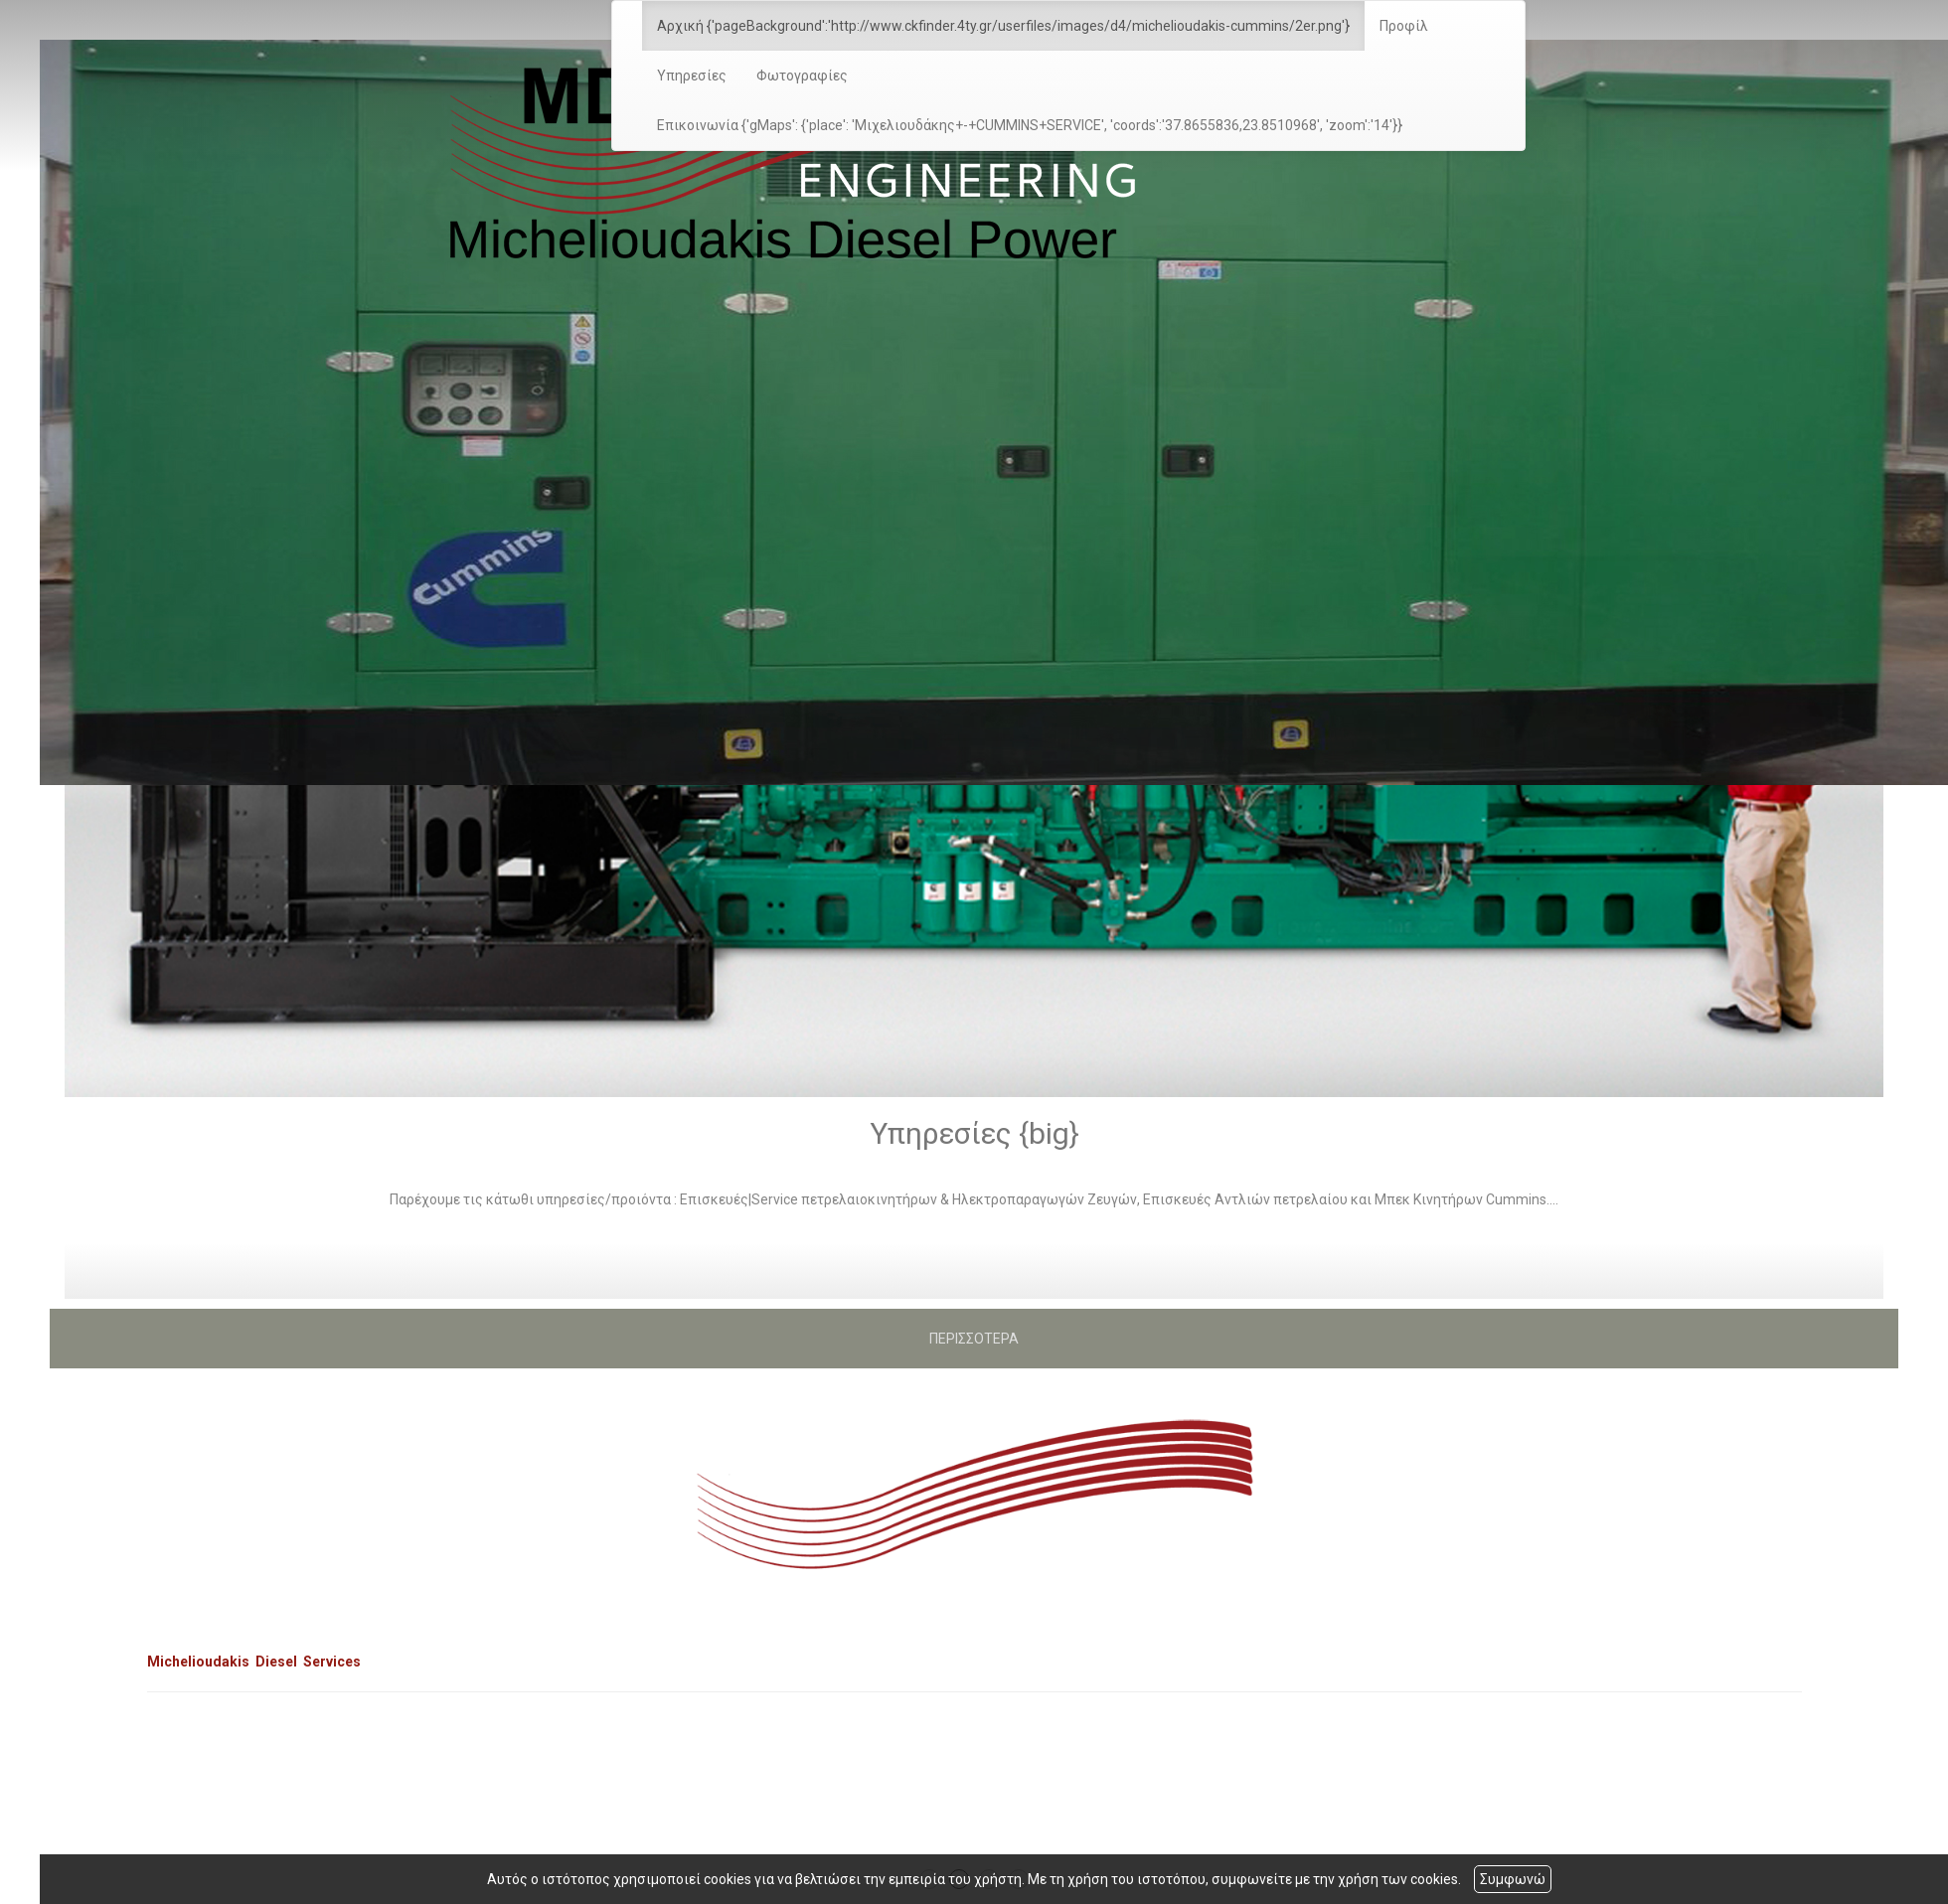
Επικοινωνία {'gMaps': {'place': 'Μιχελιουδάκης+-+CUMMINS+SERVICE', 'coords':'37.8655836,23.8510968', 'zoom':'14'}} (1029, 125)
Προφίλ (1404, 26)
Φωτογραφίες (802, 75)
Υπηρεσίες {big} (974, 1133)
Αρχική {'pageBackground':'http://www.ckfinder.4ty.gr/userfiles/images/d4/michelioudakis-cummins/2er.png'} (1003, 26)
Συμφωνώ (1512, 1879)
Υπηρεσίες (692, 75)
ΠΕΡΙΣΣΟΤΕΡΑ (974, 1339)
